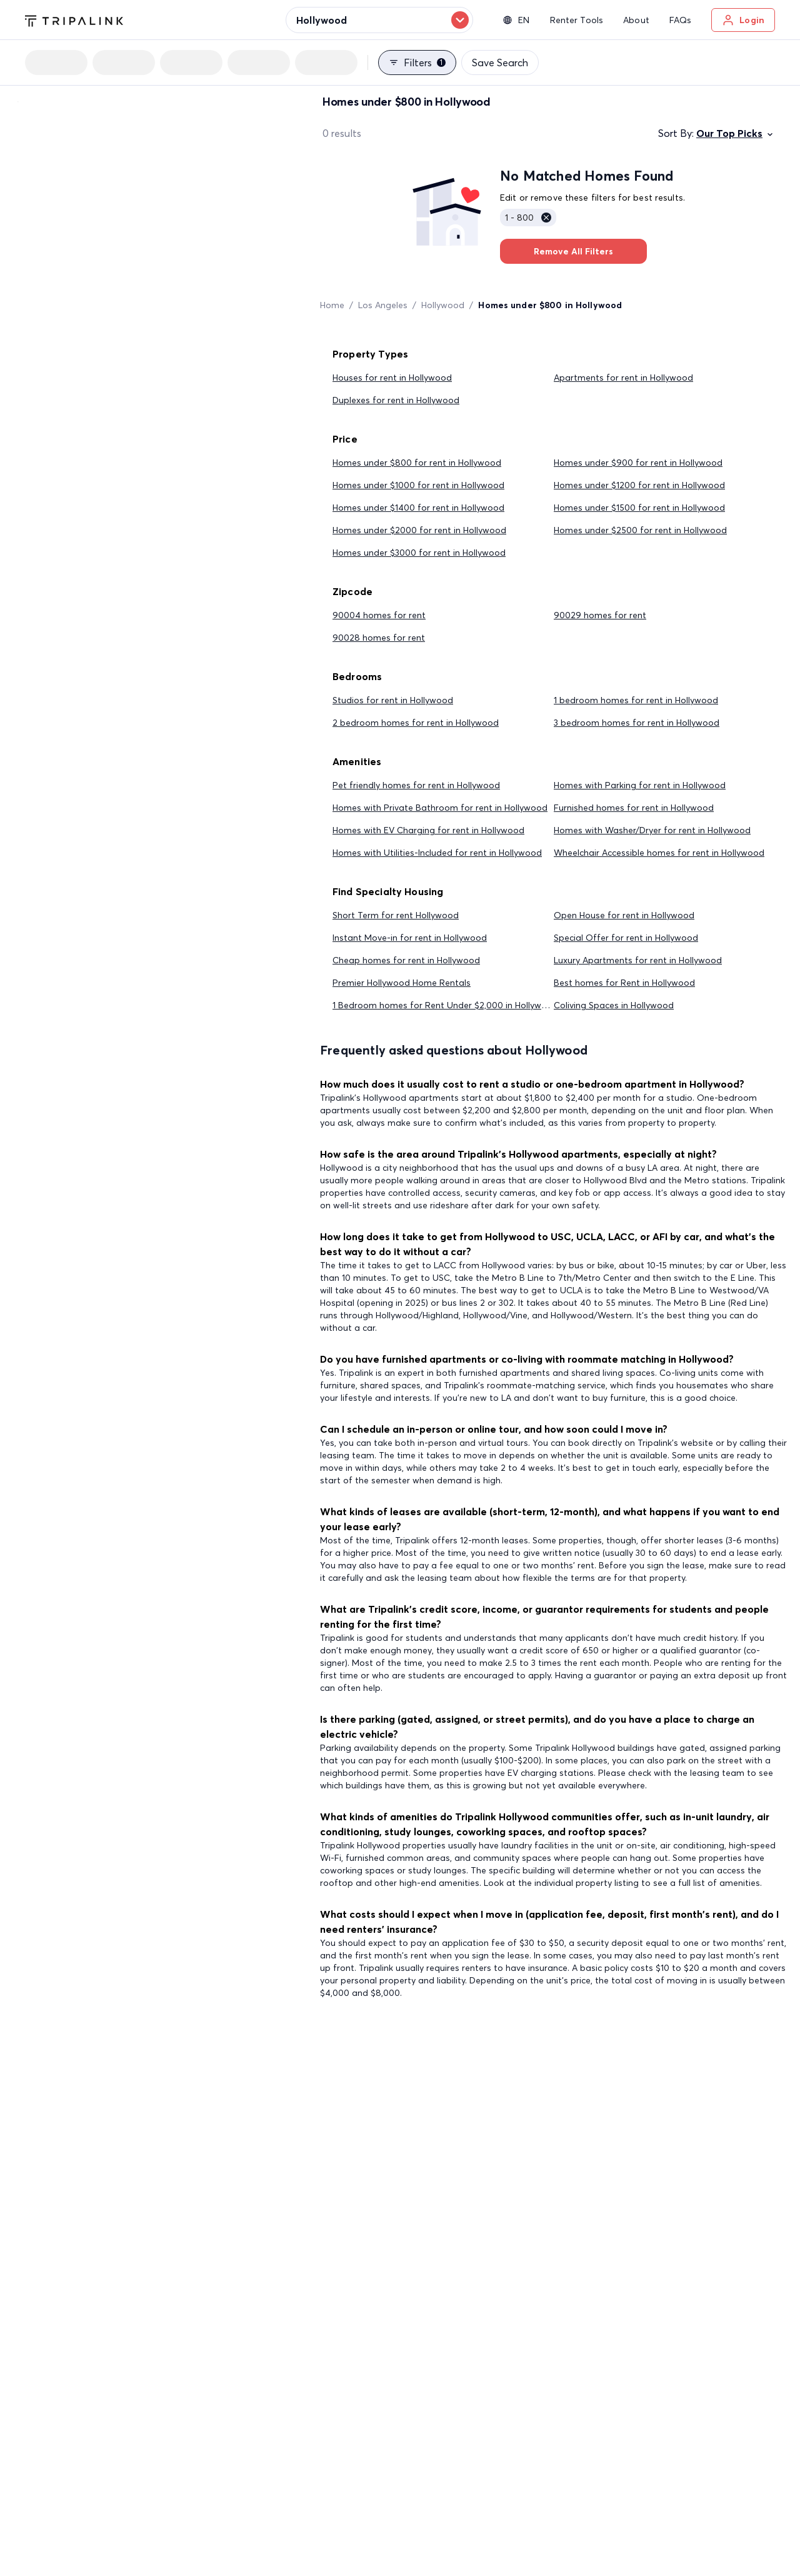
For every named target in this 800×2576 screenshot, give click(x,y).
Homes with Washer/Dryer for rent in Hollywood (652, 830)
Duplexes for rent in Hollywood (395, 400)
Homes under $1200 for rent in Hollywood (639, 485)
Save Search (500, 62)
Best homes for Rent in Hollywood (624, 982)
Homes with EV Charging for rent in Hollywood (428, 830)
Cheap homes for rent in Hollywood (406, 960)
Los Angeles (383, 305)
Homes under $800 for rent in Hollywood (416, 462)
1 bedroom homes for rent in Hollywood (636, 700)
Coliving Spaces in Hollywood (614, 1005)
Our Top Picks (735, 133)
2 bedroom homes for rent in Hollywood (415, 722)
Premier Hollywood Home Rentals (401, 982)
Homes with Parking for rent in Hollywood (640, 785)
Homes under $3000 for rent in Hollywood (419, 552)
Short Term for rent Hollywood (395, 915)
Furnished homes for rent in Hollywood (634, 807)
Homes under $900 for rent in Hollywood (638, 462)
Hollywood (442, 305)
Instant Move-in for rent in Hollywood (409, 937)
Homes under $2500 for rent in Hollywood (640, 530)
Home (332, 305)
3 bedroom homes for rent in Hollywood (636, 722)
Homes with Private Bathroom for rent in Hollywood (440, 807)
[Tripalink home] (74, 19)
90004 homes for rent (379, 615)
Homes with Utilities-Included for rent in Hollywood (437, 852)
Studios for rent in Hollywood (392, 700)
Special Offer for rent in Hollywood (626, 937)
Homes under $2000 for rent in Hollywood (419, 530)
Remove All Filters (573, 251)
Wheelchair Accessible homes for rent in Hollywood (659, 852)
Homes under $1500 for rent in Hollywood (639, 507)
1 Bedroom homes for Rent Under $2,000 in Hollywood (445, 1005)
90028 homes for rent (378, 637)
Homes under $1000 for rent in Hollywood (418, 485)
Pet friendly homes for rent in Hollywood (416, 785)
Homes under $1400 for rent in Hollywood (418, 507)
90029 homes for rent (600, 615)
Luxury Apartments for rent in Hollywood (638, 960)
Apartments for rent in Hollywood (623, 377)
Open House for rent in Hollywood (624, 915)
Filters (417, 62)
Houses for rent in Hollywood (392, 377)
